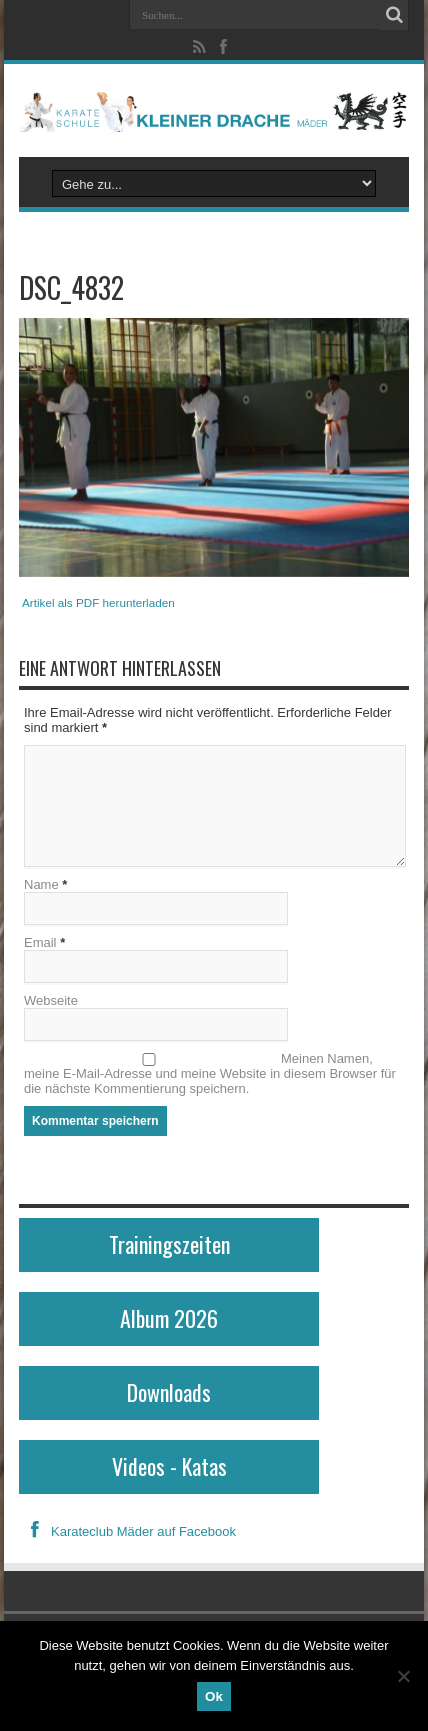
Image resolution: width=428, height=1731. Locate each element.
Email (40, 942)
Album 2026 (169, 1318)
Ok (214, 1696)
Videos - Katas (169, 1466)
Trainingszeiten (169, 1244)
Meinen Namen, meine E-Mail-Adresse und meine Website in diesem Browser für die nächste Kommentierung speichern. (210, 1073)
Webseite (51, 1000)
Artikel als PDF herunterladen (98, 602)
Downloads (169, 1392)
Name (41, 884)
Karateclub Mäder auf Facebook (127, 1531)
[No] (403, 1676)
